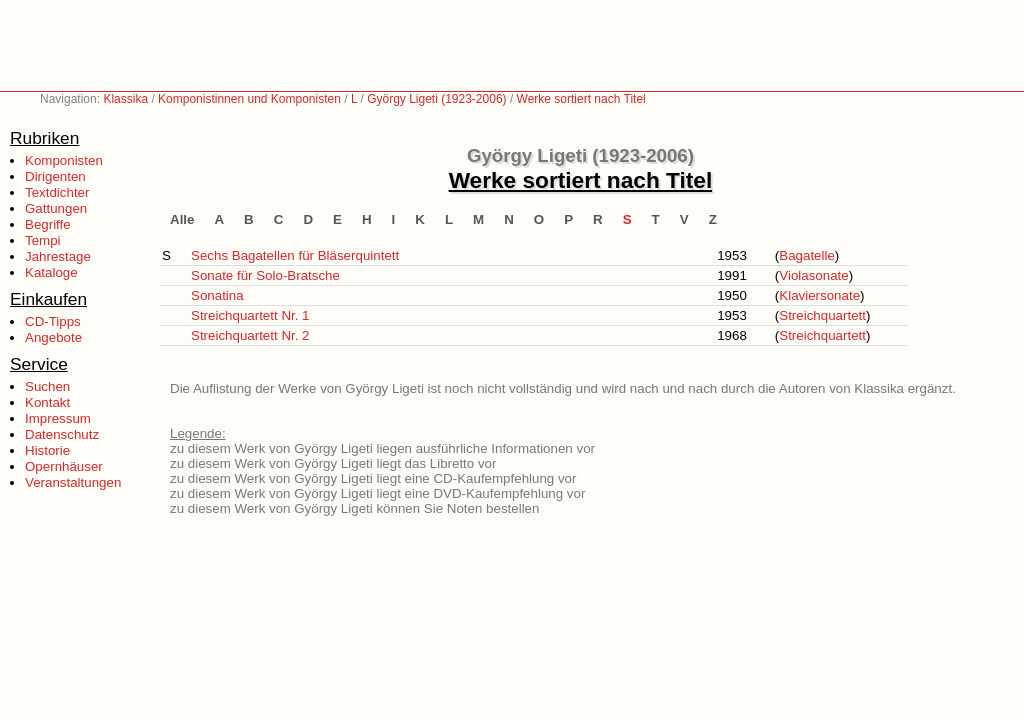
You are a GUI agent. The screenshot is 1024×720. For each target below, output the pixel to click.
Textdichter (57, 192)
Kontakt (47, 402)
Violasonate (813, 275)
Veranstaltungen (73, 482)
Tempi (43, 240)
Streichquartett (822, 315)
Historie (47, 450)
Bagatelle (807, 255)
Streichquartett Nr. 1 (250, 315)
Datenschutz (62, 434)
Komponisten (64, 160)
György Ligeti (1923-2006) (436, 99)
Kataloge (51, 272)
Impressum (58, 418)
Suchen (47, 386)
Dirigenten (55, 176)
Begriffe (48, 224)
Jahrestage (58, 256)
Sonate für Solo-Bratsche (265, 275)
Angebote (53, 337)
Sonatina (217, 295)
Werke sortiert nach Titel (581, 99)
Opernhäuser (64, 466)
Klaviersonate (819, 295)
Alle (182, 219)
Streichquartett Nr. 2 (250, 335)
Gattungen (56, 208)
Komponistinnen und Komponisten (249, 99)
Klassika (125, 99)
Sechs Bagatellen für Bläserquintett (295, 255)
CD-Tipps (53, 321)
